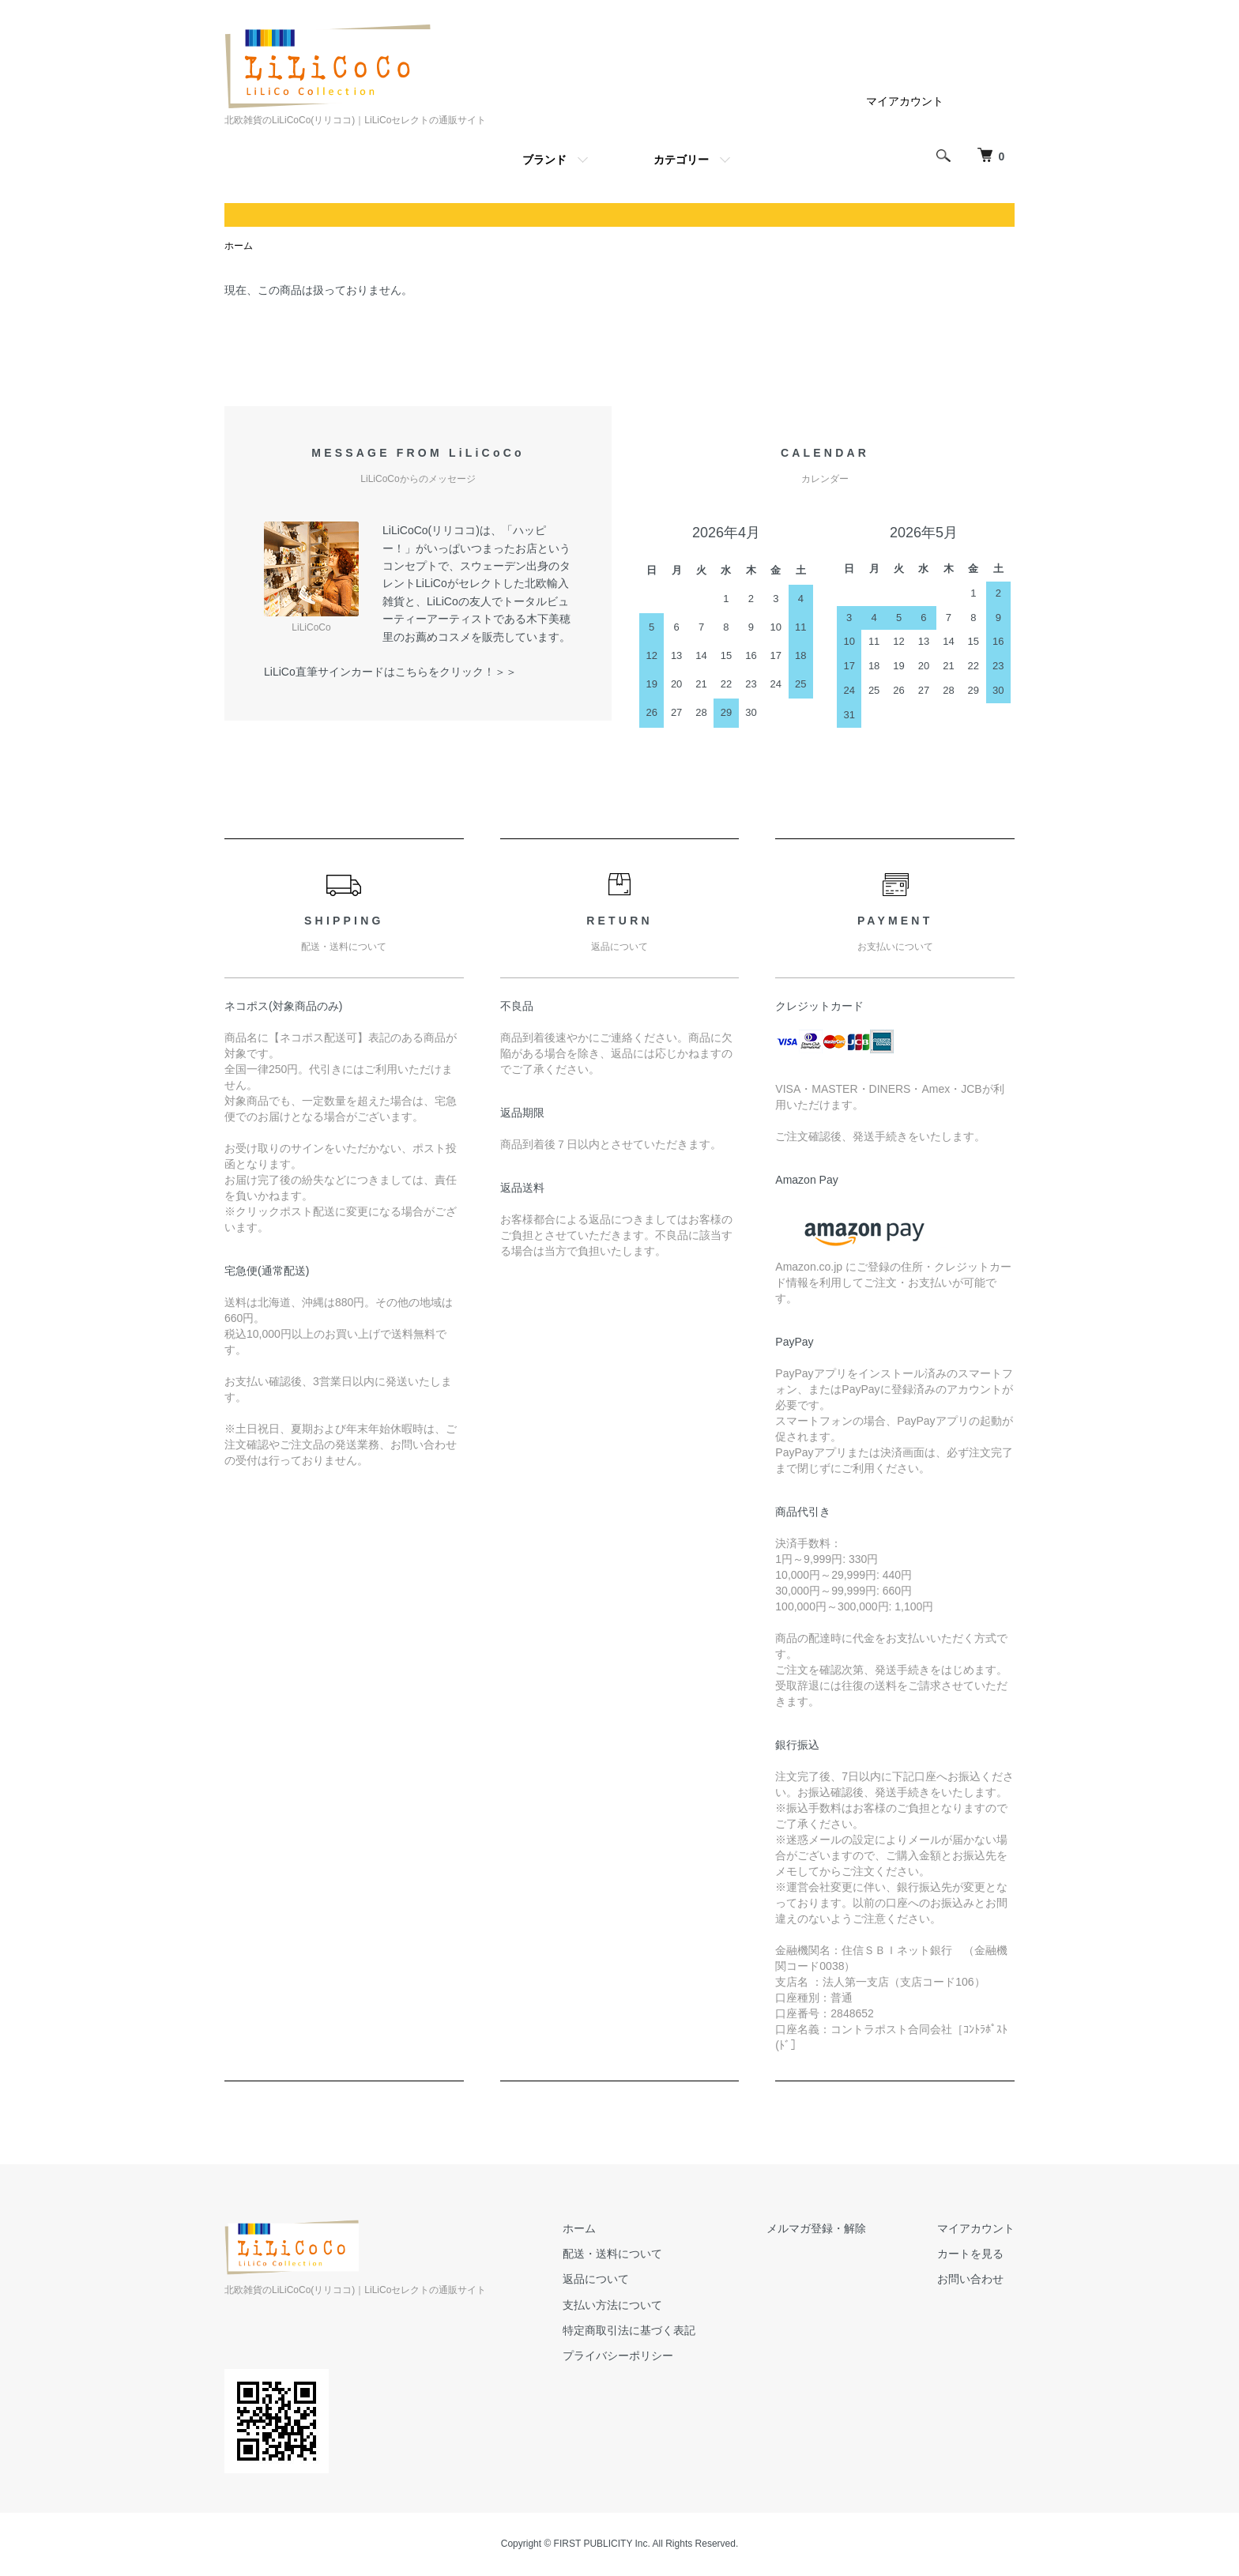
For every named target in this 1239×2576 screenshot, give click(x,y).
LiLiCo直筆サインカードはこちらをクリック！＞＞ (390, 671)
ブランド (544, 159)
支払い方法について (612, 2305)
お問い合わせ (970, 2279)
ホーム (238, 245)
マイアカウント (904, 101)
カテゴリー (681, 159)
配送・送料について (612, 2253)
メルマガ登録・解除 (816, 2228)
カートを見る (970, 2253)
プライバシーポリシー (618, 2355)
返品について (596, 2279)
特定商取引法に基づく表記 (629, 2330)
